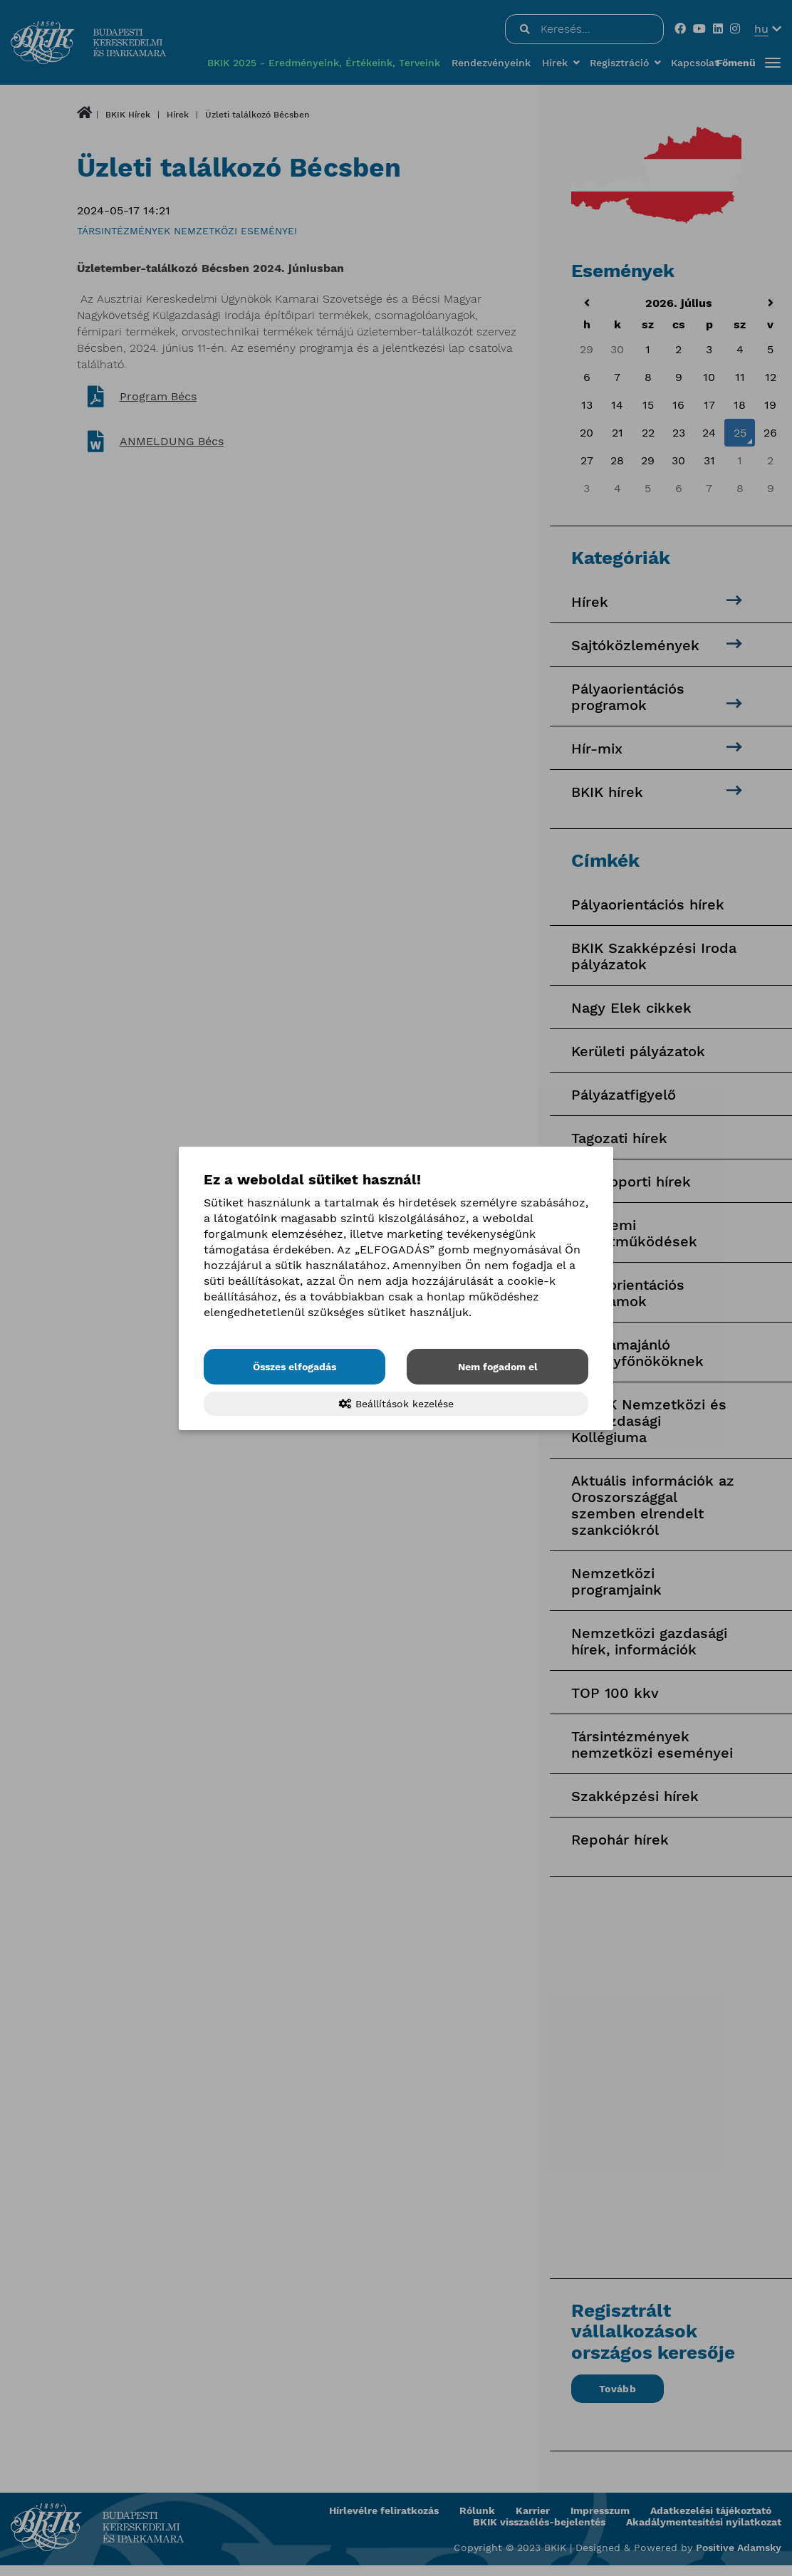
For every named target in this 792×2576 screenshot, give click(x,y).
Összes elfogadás (294, 1366)
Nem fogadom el (498, 1366)
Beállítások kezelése (396, 1403)
